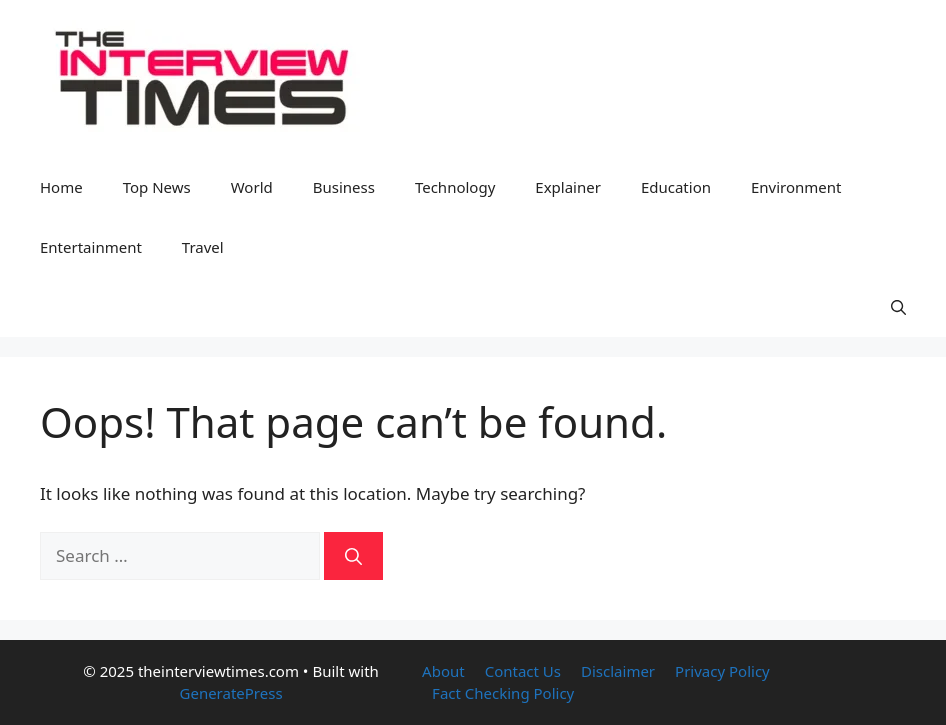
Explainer (568, 187)
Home (61, 187)
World (252, 187)
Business (344, 187)
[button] (898, 307)
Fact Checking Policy (503, 693)
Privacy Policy (722, 671)
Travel (203, 247)
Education (676, 187)
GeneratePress (231, 693)
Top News (157, 187)
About (443, 671)
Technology (455, 187)
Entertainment (91, 247)
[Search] (353, 556)
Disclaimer (618, 671)
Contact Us (523, 671)
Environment (796, 187)
